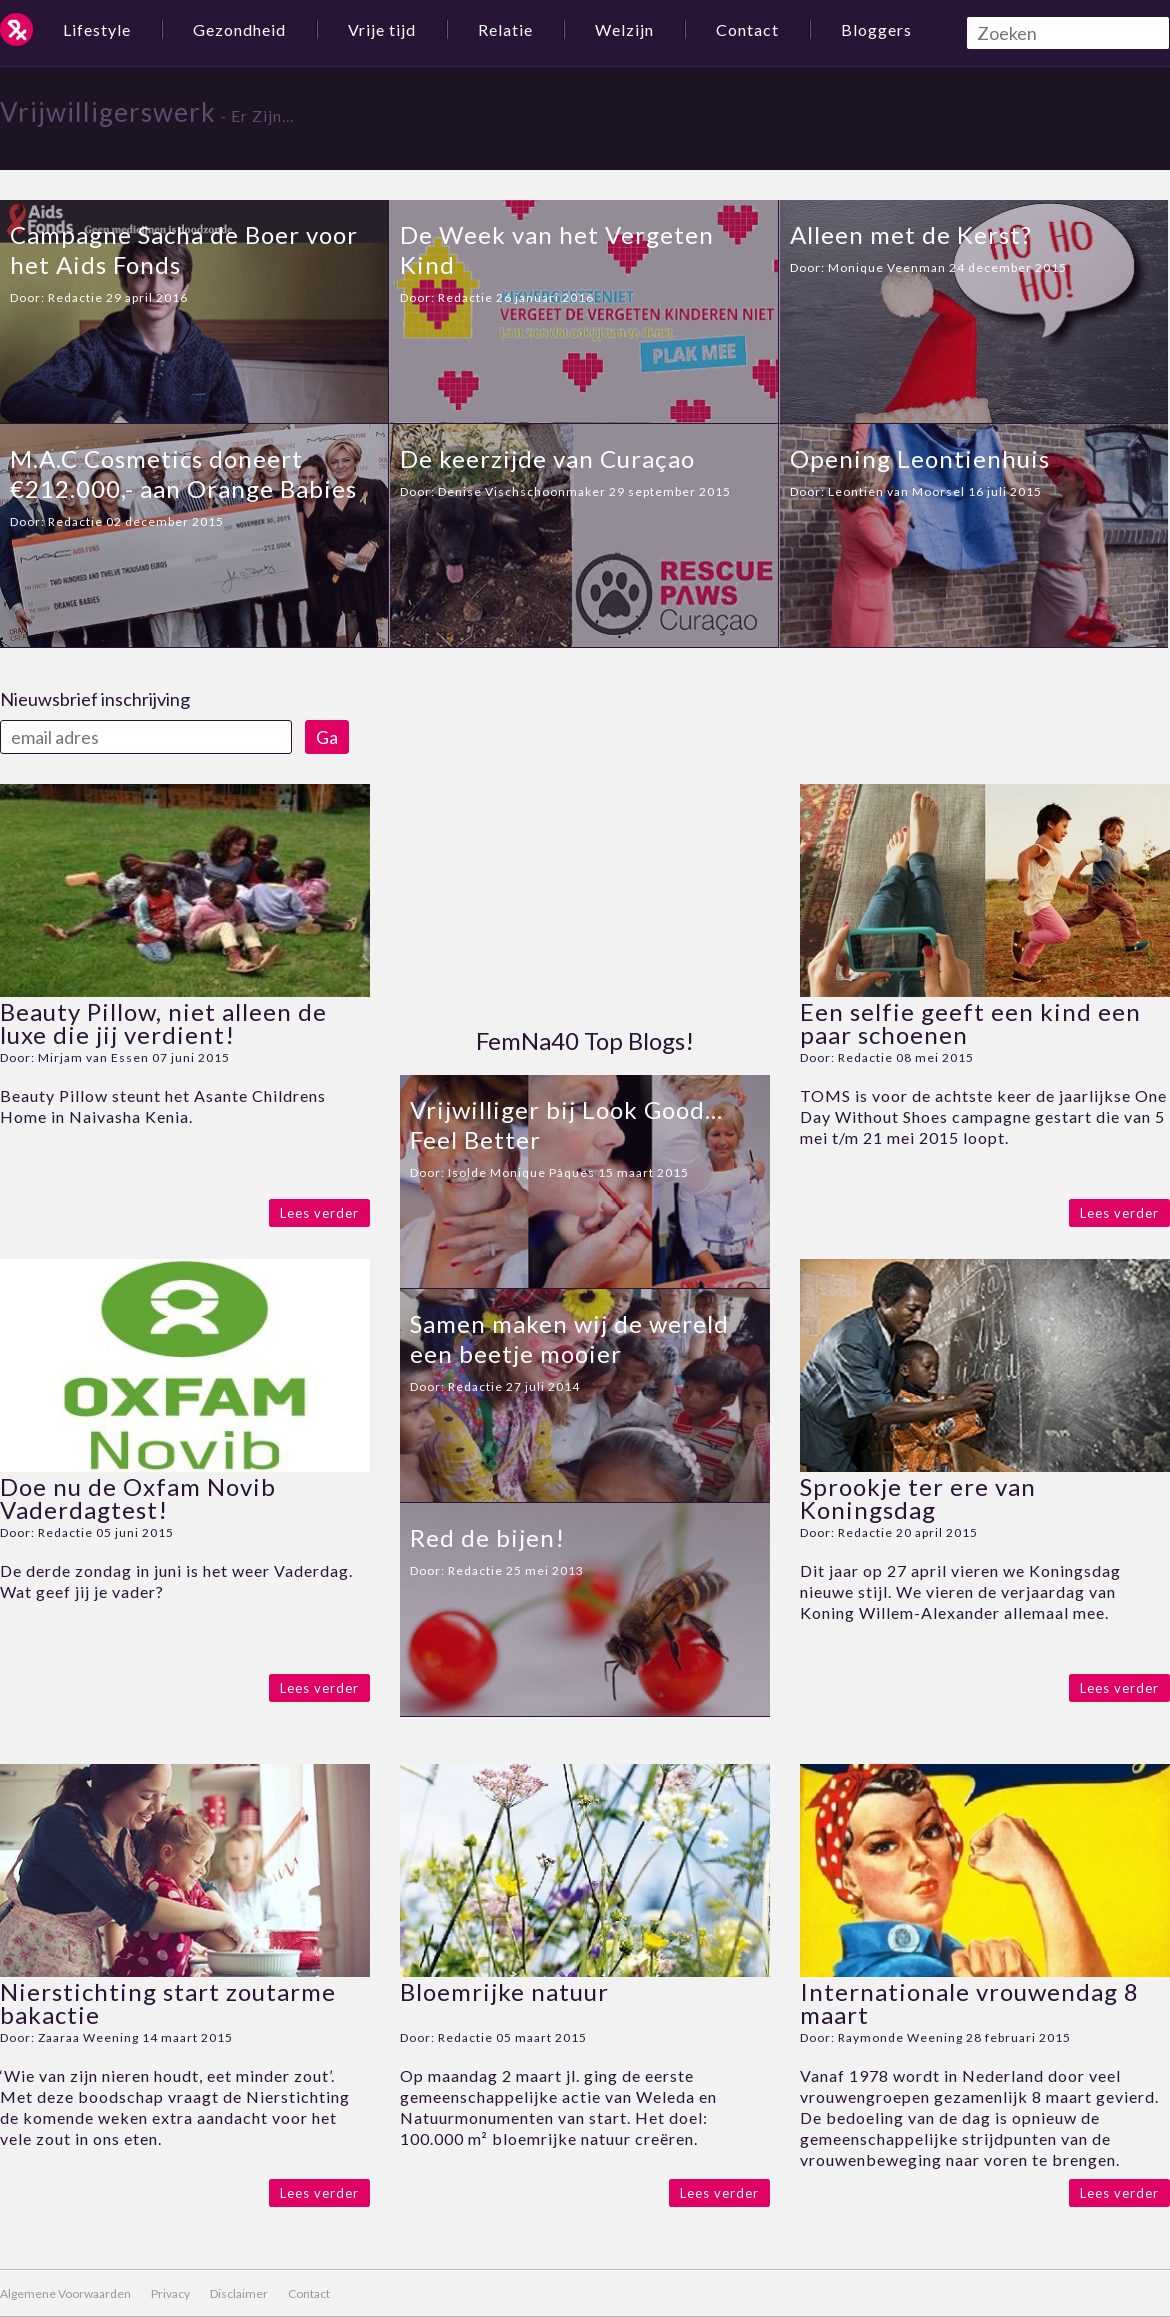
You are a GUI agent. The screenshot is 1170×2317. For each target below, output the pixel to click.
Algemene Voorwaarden (65, 2293)
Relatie (505, 29)
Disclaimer (239, 2293)
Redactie (75, 297)
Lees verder (319, 1213)
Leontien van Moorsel (896, 491)
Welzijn (624, 29)
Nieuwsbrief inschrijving (95, 699)
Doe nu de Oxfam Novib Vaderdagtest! (138, 1498)
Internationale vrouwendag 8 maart (969, 2003)
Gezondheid (239, 29)
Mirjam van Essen (93, 1057)
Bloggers (876, 29)
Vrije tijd (382, 29)
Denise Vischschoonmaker (522, 491)
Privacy (170, 2293)
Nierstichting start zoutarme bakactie (168, 2003)
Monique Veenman (887, 267)
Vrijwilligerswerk (108, 112)
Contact (747, 29)
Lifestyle (97, 29)
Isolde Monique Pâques (521, 1172)
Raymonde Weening (900, 2037)
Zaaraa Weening (88, 2037)
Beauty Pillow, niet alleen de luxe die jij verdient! (163, 1023)
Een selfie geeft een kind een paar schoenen (970, 1023)
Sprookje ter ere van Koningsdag (918, 1498)
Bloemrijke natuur (504, 1991)
